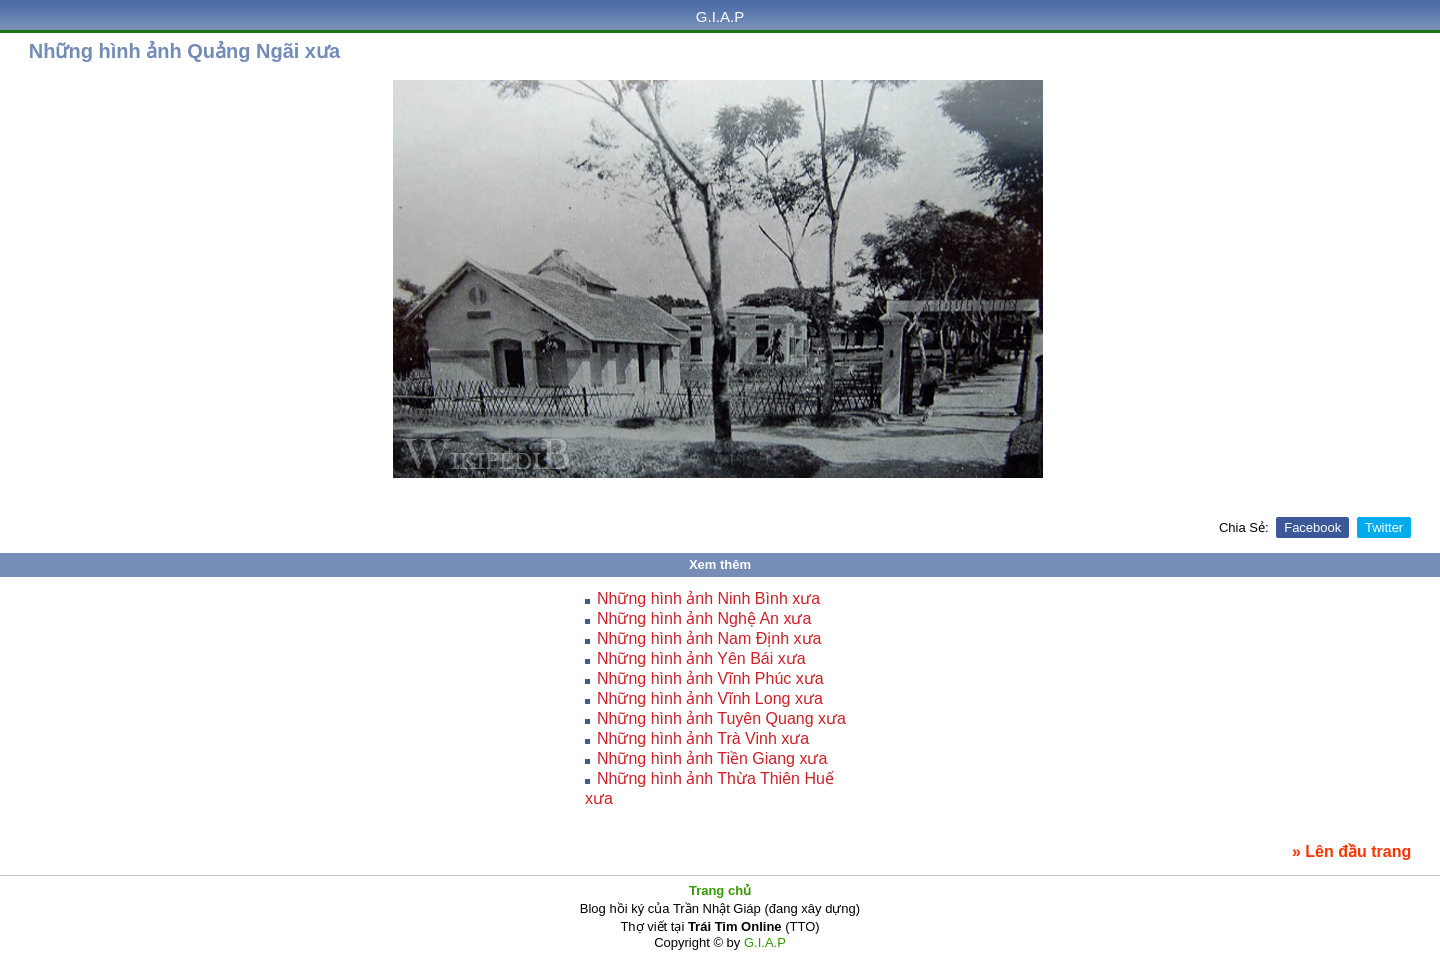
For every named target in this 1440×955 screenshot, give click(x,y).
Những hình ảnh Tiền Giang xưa (712, 758)
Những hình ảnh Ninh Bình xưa (708, 598)
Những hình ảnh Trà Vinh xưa (703, 738)
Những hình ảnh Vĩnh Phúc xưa (710, 678)
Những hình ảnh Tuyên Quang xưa (721, 718)
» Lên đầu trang (1351, 851)
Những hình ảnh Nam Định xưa (709, 638)
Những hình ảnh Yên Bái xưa (701, 658)
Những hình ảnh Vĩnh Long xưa (710, 698)
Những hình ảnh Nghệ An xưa (704, 618)
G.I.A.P (720, 16)
